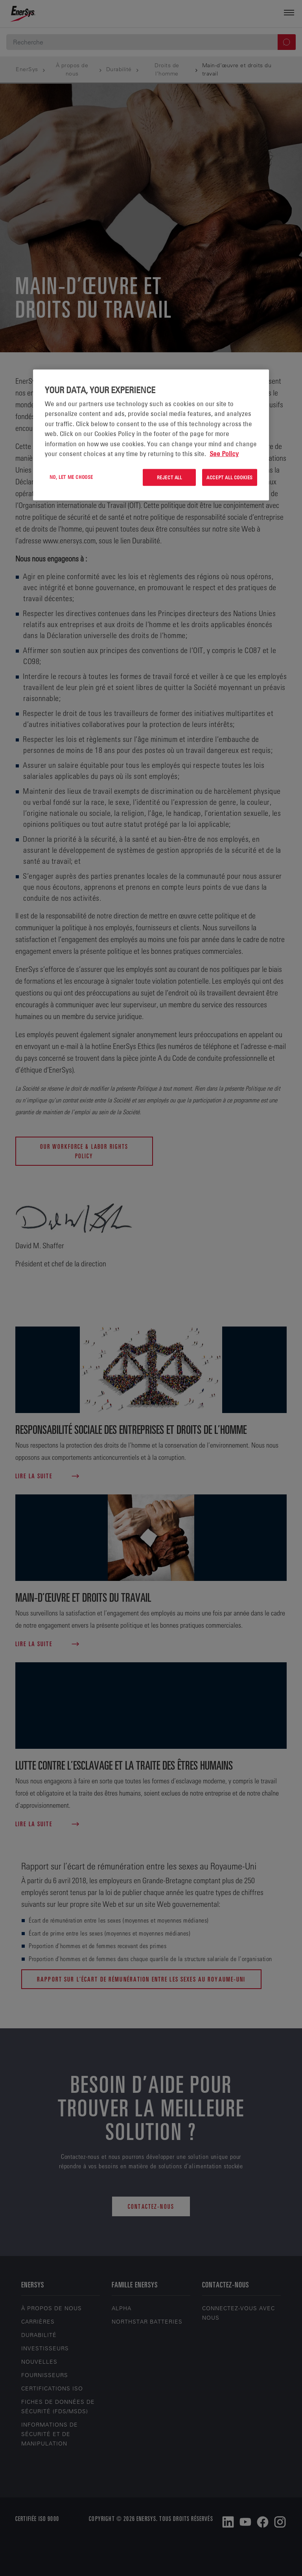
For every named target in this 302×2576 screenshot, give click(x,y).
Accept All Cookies (229, 477)
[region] (151, 435)
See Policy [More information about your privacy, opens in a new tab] (224, 454)
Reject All (169, 477)
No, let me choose (71, 477)
